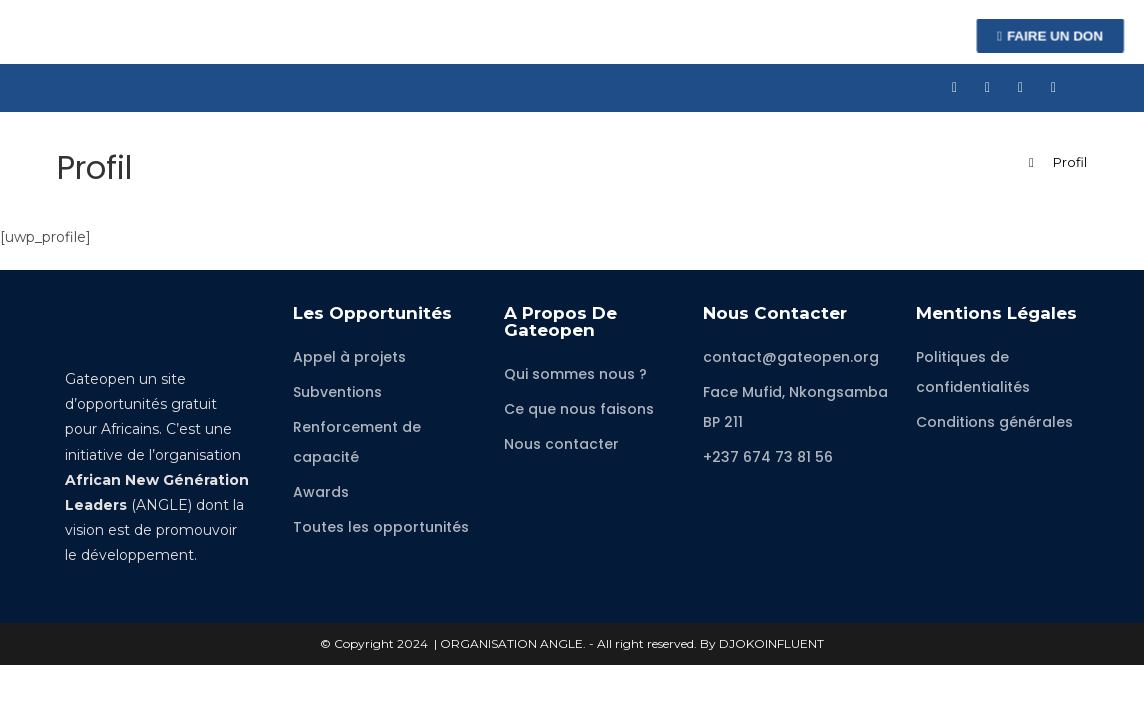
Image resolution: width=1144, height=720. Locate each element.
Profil (1070, 162)
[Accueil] (1031, 162)
